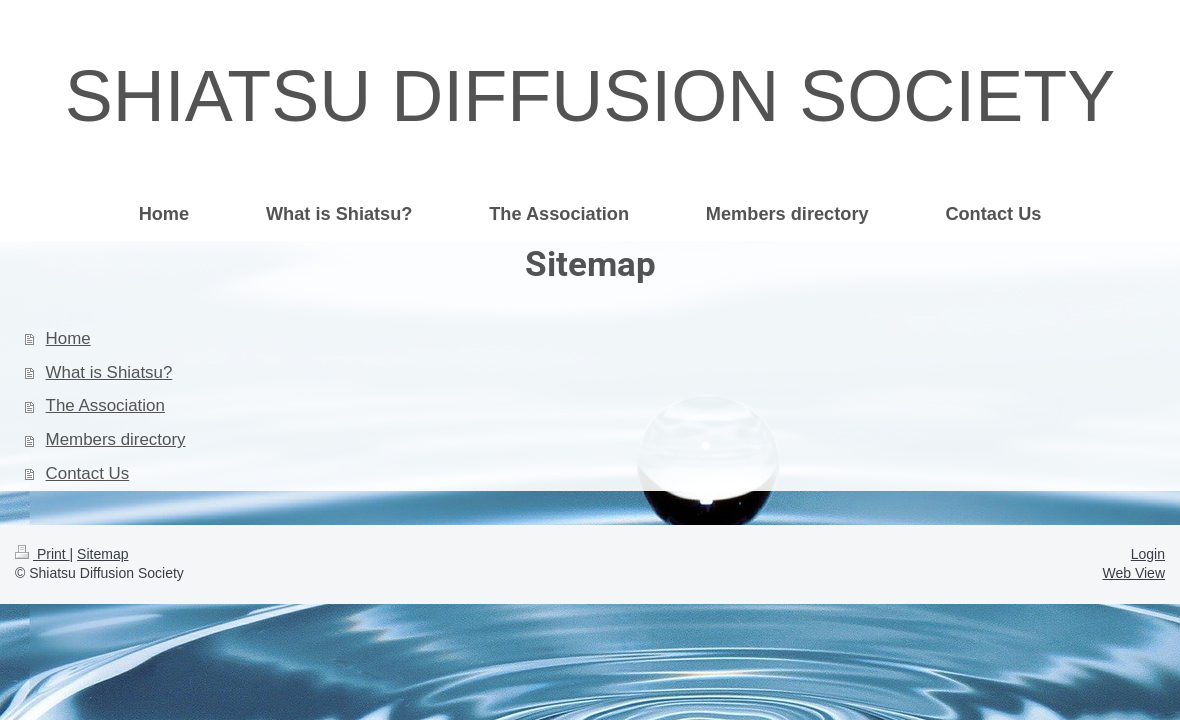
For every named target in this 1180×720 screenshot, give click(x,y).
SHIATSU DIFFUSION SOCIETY (590, 96)
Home (68, 338)
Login (1148, 554)
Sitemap (102, 554)
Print (42, 554)
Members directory (116, 439)
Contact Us (88, 473)
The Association (105, 405)
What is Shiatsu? (109, 372)
